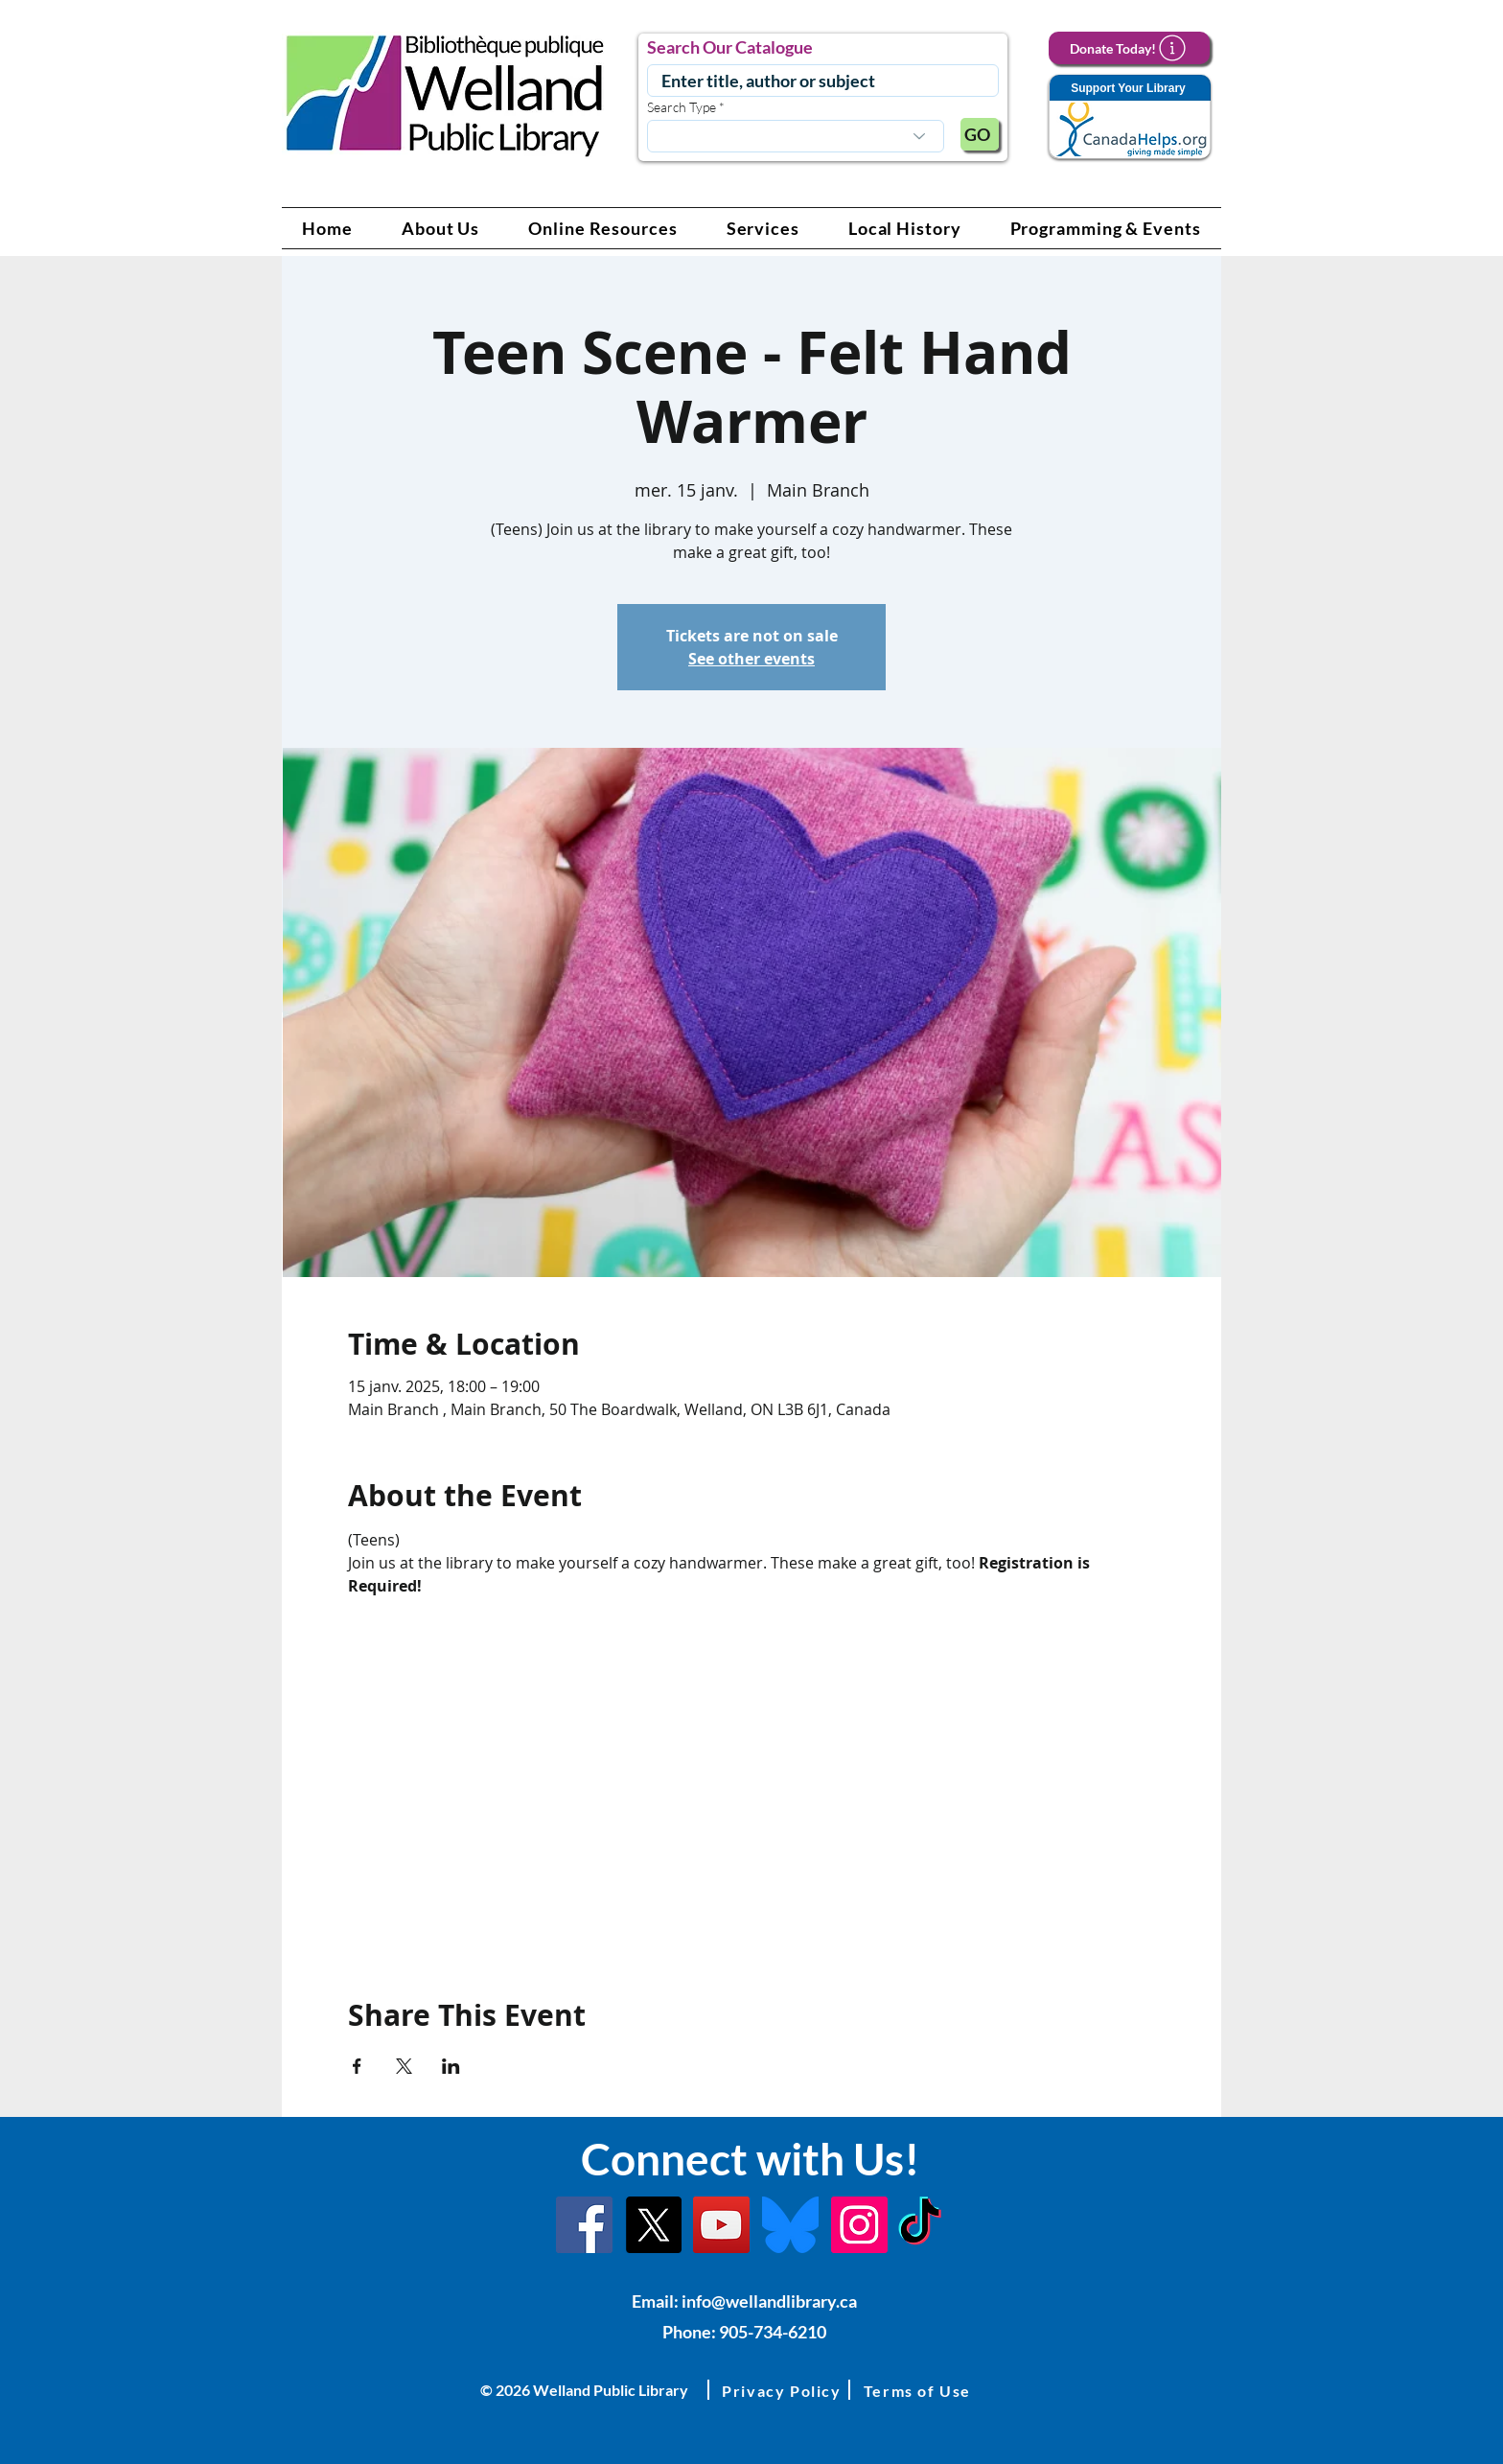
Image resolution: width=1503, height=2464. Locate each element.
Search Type (681, 107)
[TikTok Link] (919, 2225)
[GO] (979, 134)
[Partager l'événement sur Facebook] (357, 2066)
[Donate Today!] (1129, 48)
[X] (653, 2225)
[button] (441, 228)
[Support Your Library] (1129, 117)
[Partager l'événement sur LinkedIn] (451, 2066)
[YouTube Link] (721, 2225)
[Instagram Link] (859, 2225)
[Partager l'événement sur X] (404, 2066)
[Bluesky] (790, 2225)
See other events (751, 658)
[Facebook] (584, 2225)
